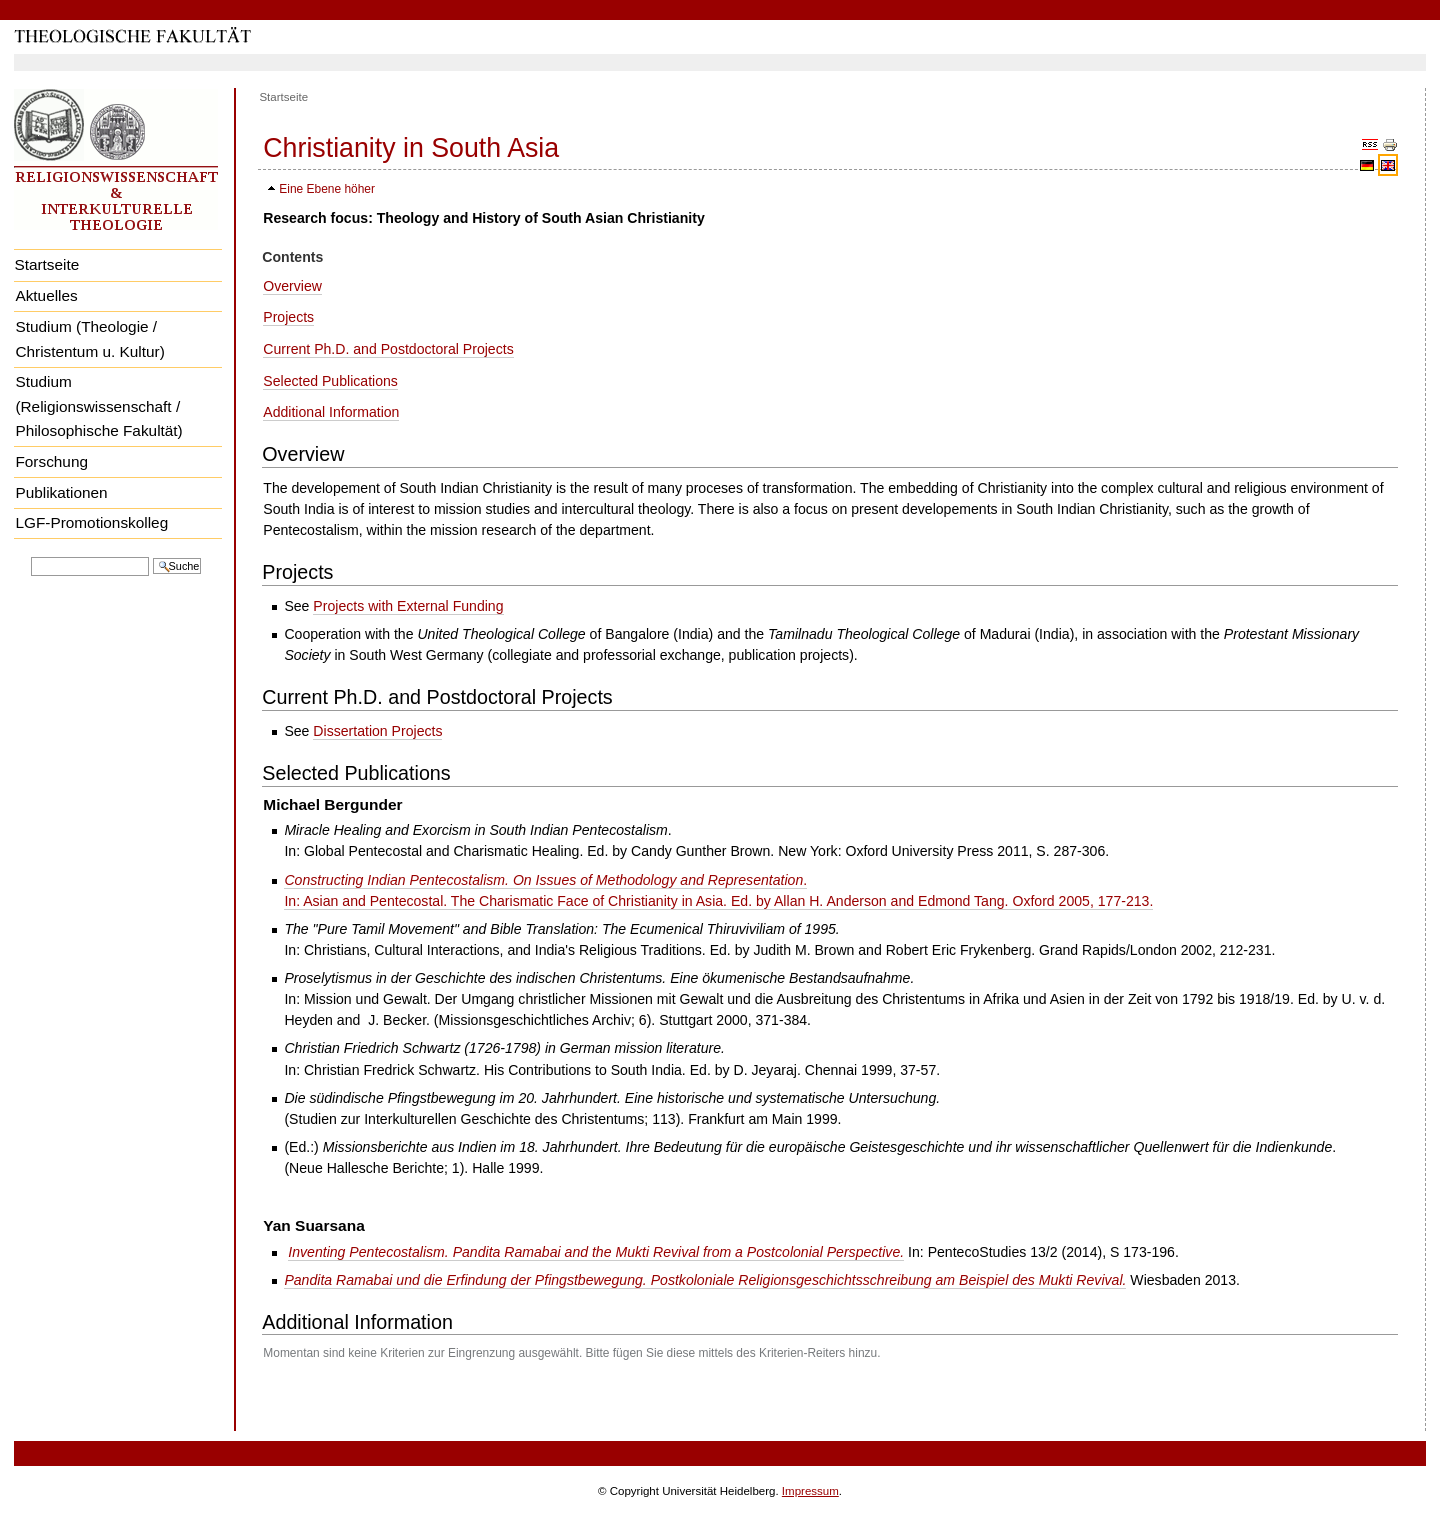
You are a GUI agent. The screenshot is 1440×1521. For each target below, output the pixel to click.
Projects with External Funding (408, 606)
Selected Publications (330, 381)
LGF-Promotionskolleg (91, 522)
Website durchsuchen (30, 555)
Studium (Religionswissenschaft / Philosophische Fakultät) (98, 406)
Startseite (46, 264)
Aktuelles (46, 295)
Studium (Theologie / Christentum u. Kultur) (89, 339)
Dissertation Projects (377, 731)
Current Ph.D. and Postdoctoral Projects (388, 349)
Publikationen (61, 492)
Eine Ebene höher (327, 189)
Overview (292, 286)
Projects (288, 317)
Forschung (51, 461)
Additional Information (331, 412)
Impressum (810, 1491)
